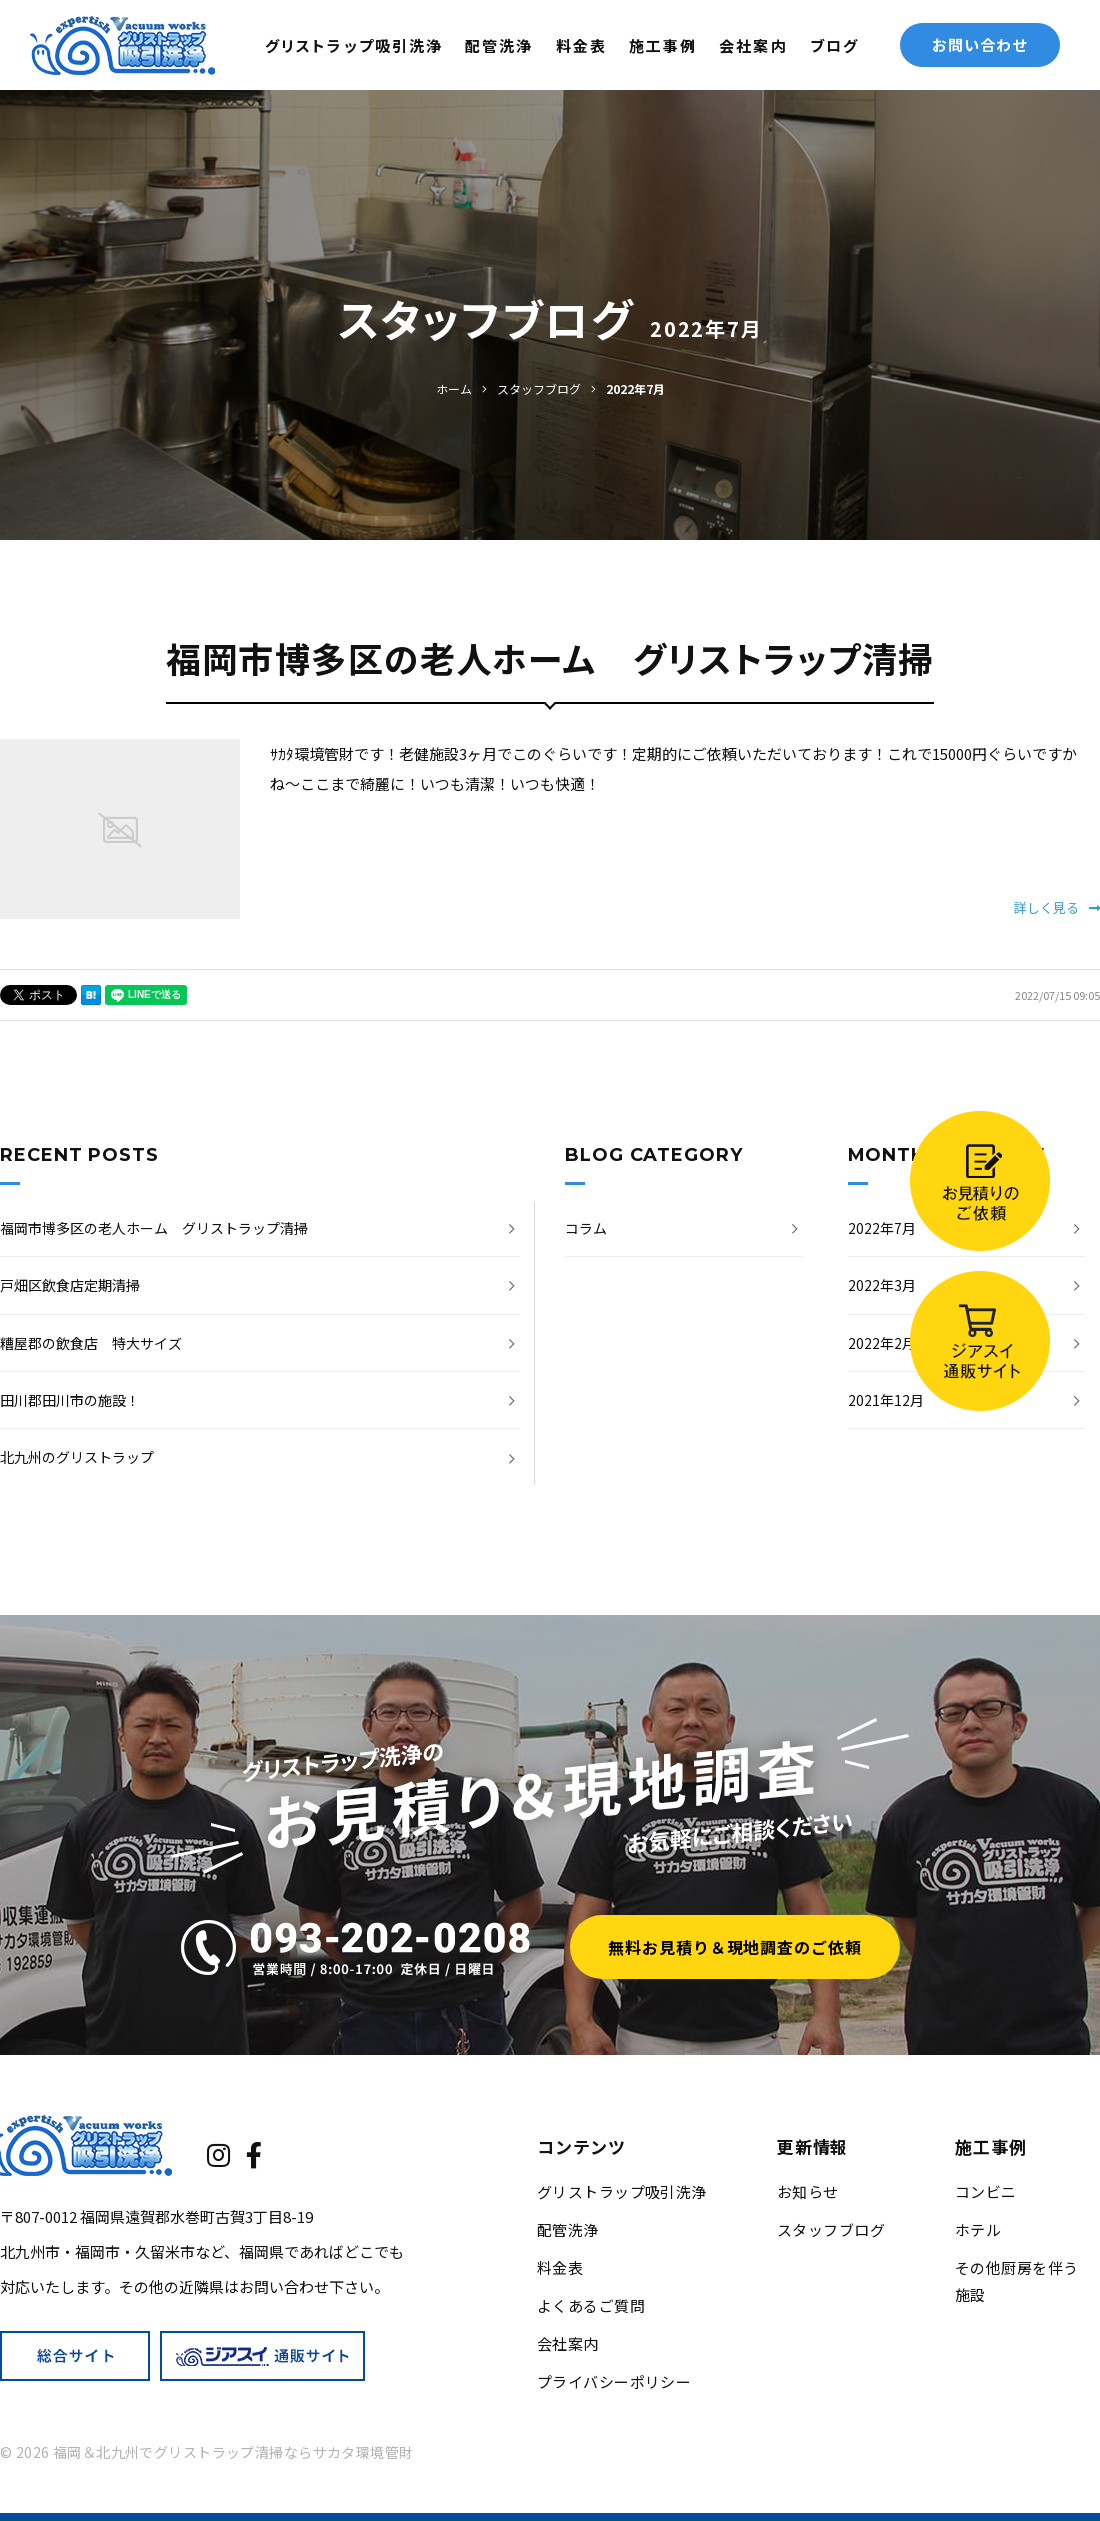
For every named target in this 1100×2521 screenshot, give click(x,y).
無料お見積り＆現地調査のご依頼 (735, 1947)
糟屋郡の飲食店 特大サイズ (91, 1343)
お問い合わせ (979, 44)
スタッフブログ (831, 2229)
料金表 (581, 45)
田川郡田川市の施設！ (70, 1400)
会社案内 (753, 45)
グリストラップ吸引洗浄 (354, 45)
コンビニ (986, 2191)
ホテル (978, 2229)
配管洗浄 (499, 45)
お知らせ (808, 2191)
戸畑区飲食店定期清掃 (70, 1285)
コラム (586, 1228)
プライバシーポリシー (614, 2381)
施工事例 (663, 45)
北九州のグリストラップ (77, 1457)
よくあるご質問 (591, 2305)
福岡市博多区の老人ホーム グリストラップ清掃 (154, 1228)
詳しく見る (1057, 907)
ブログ (834, 45)
